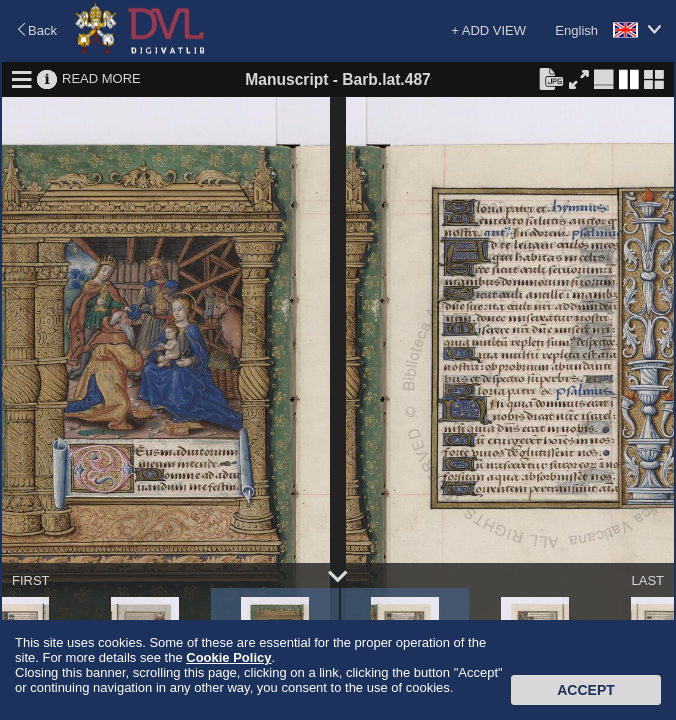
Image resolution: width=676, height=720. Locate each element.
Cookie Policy (228, 657)
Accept (586, 690)
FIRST (31, 580)
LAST (647, 580)
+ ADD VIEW (488, 30)
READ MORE (101, 78)
